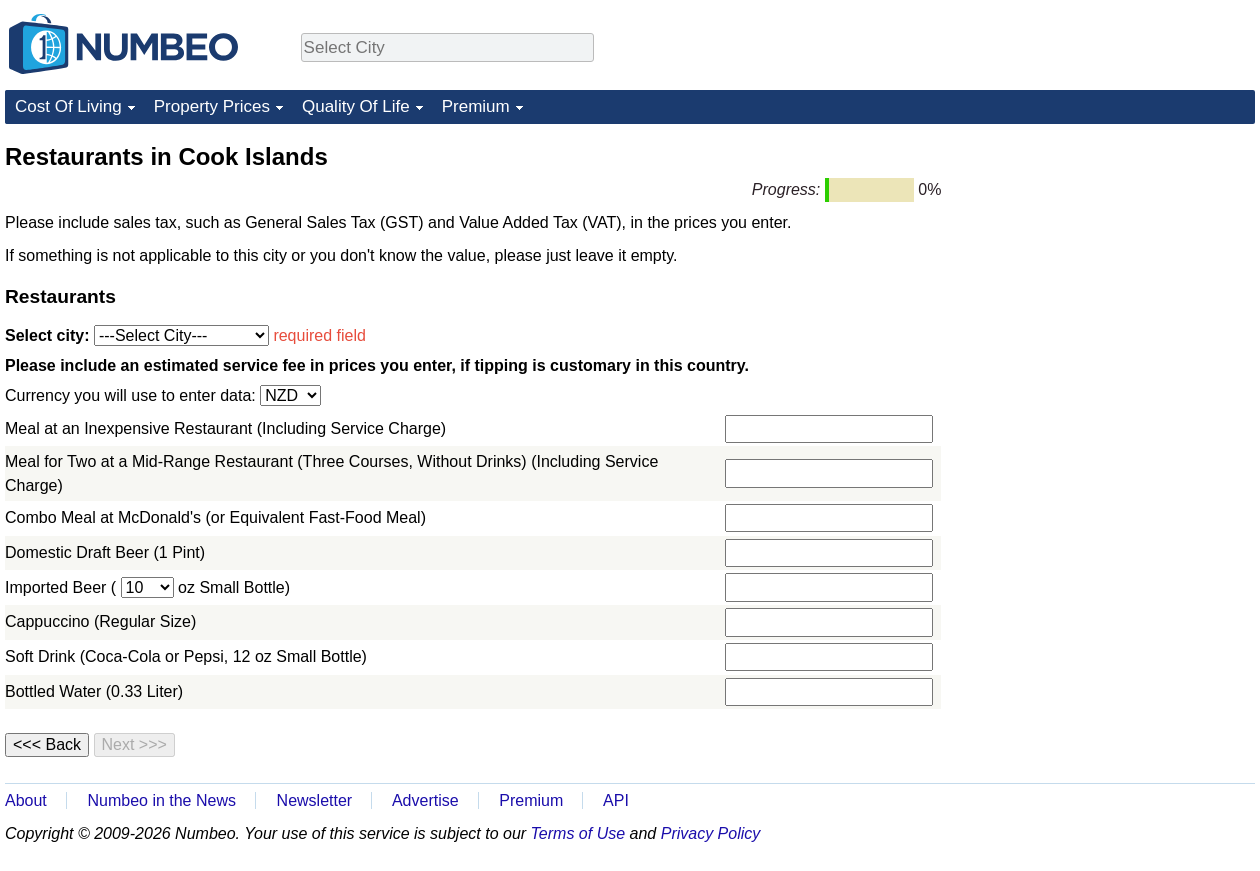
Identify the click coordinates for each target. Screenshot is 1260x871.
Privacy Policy (711, 833)
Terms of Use (578, 833)
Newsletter (315, 800)
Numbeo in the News (161, 800)
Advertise (425, 800)
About (26, 800)
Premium (476, 106)
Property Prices (212, 106)
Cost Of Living (68, 106)
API (616, 800)
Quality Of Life (356, 106)
